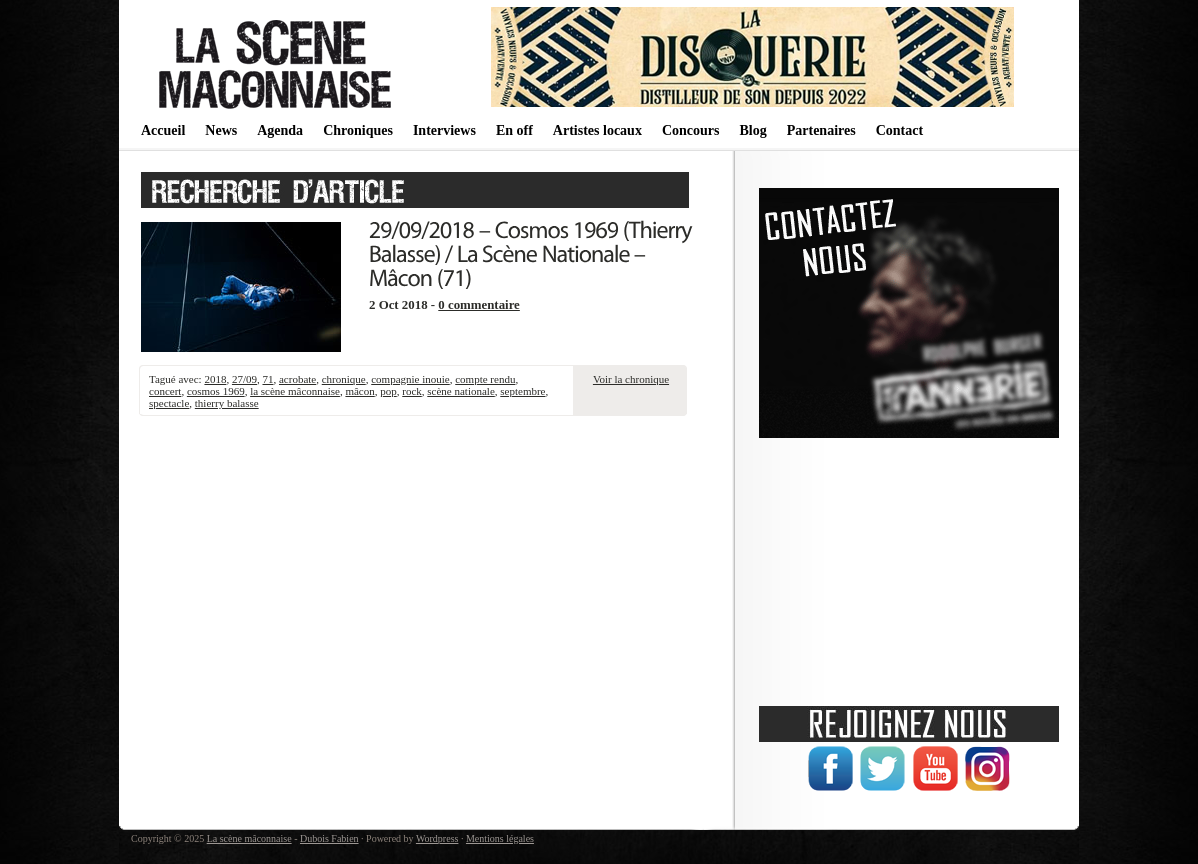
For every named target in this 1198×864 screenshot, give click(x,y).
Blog (752, 130)
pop (388, 391)
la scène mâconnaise (295, 391)
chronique (344, 379)
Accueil (163, 130)
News (221, 130)
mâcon (359, 391)
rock (412, 391)
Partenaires (821, 130)
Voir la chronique (631, 379)
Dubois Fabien (329, 838)
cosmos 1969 (216, 391)
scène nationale (461, 391)
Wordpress (437, 838)
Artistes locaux (597, 130)
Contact (899, 130)
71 (267, 379)
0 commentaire (479, 305)
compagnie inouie (410, 379)
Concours (691, 130)
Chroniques (358, 130)
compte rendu (485, 379)
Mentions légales (500, 838)
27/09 (244, 379)
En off (514, 130)
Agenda (280, 130)
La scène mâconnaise (249, 838)
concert (165, 391)
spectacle (169, 403)
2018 (215, 379)
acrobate (297, 379)
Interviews (444, 130)
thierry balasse (227, 403)
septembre (522, 391)
